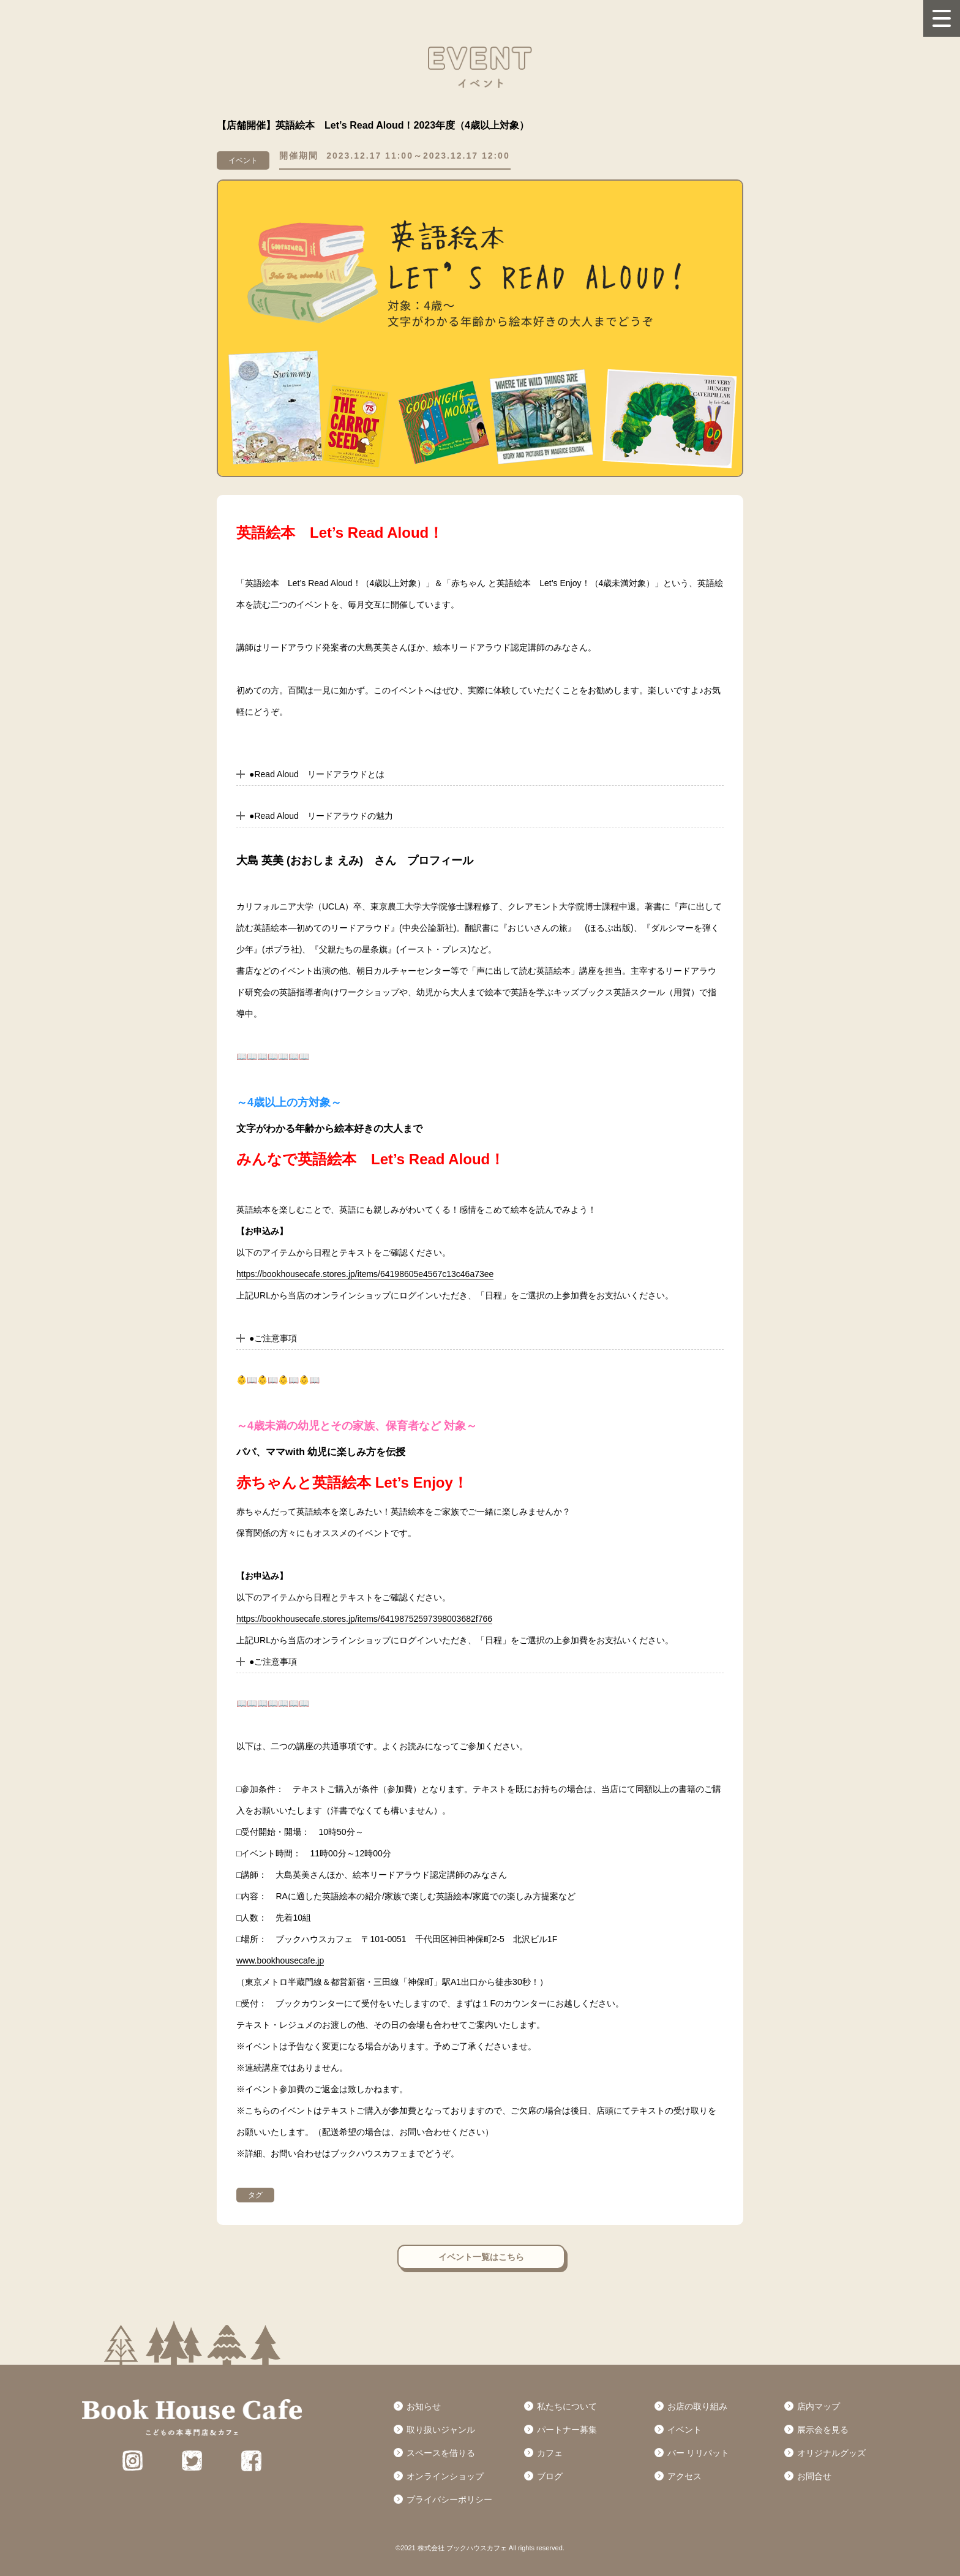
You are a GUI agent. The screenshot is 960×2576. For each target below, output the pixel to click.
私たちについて (567, 2406)
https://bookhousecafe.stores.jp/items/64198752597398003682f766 (364, 1619)
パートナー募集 (567, 2430)
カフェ (550, 2453)
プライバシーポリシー (449, 2499)
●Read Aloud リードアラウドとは (316, 774)
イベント (684, 2430)
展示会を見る (823, 2430)
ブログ (550, 2476)
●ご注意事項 (273, 1338)
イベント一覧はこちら (481, 2257)
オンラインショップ (445, 2476)
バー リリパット (698, 2453)
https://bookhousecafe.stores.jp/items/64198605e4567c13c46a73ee (364, 1274)
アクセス (684, 2476)
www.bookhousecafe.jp (280, 1960)
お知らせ (424, 2406)
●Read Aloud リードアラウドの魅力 (321, 816)
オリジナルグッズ (831, 2453)
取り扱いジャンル (441, 2430)
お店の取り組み (697, 2406)
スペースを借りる (441, 2453)
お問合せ (814, 2476)
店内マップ (818, 2406)
